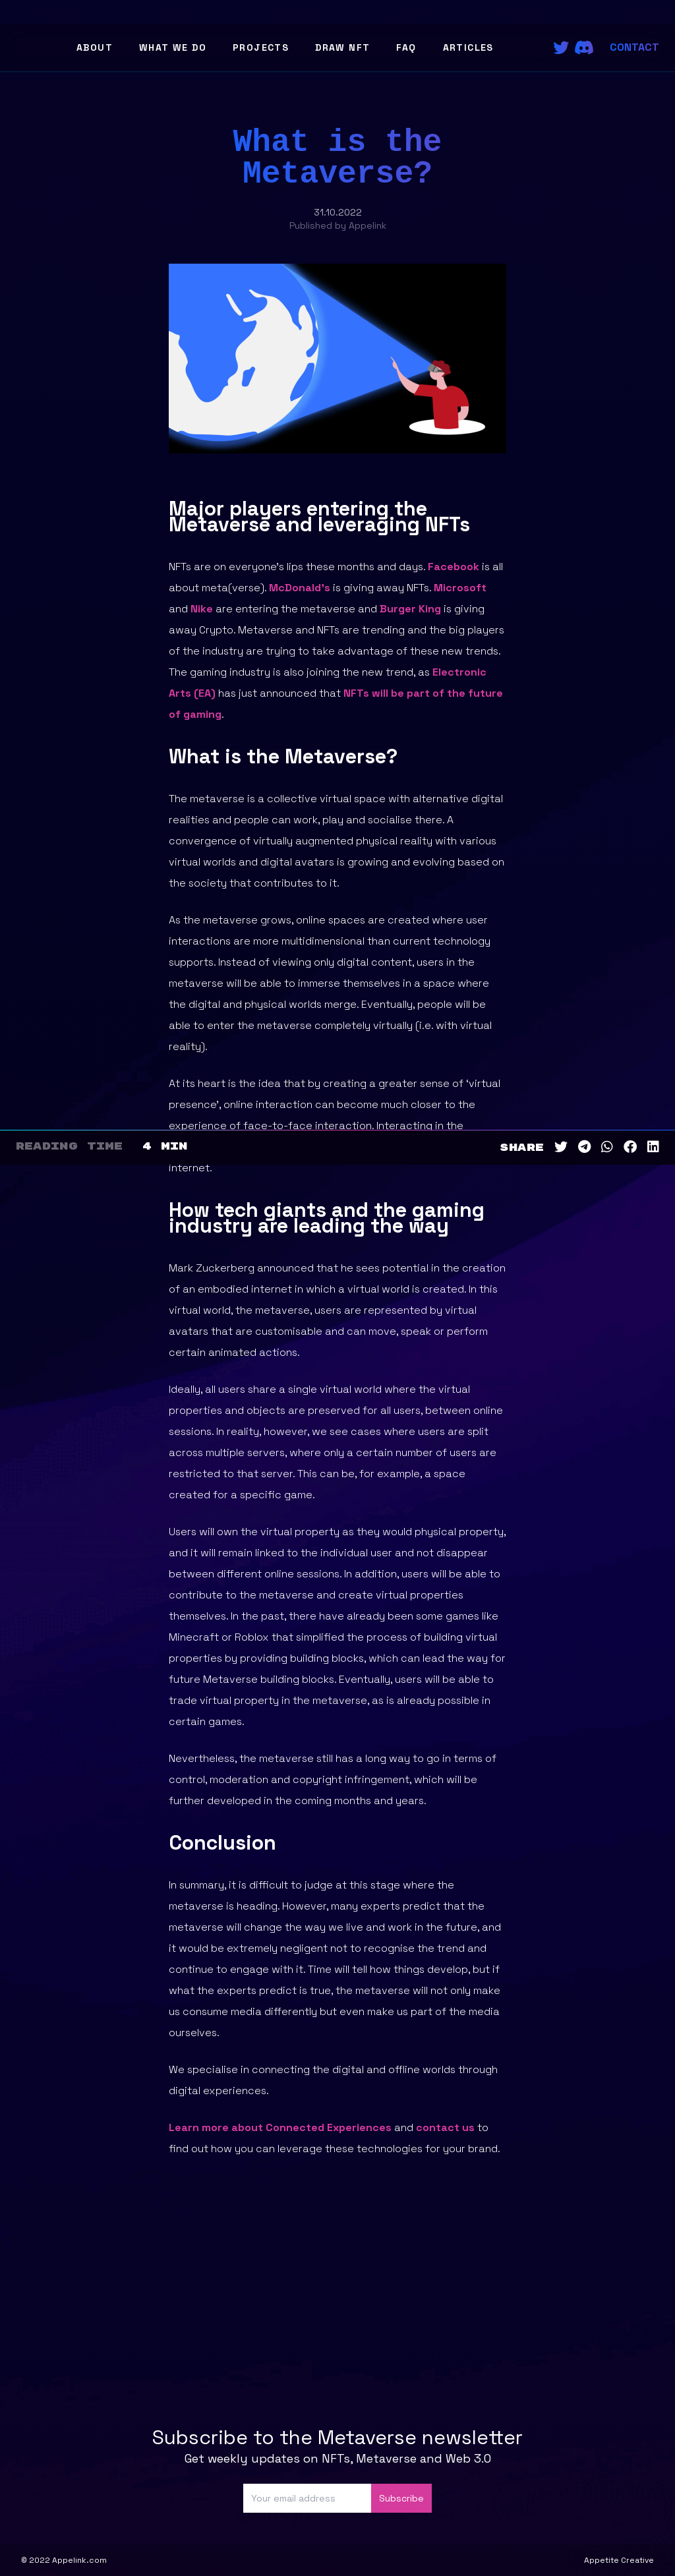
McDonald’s (299, 588)
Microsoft (460, 588)
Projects (261, 47)
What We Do (172, 47)
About (94, 47)
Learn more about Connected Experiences (280, 2127)
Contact (634, 47)
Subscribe (401, 2498)
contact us (445, 2127)
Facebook (453, 566)
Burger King (410, 609)
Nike (202, 609)
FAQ (406, 47)
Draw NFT (342, 47)
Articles (468, 47)
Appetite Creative (619, 2560)
